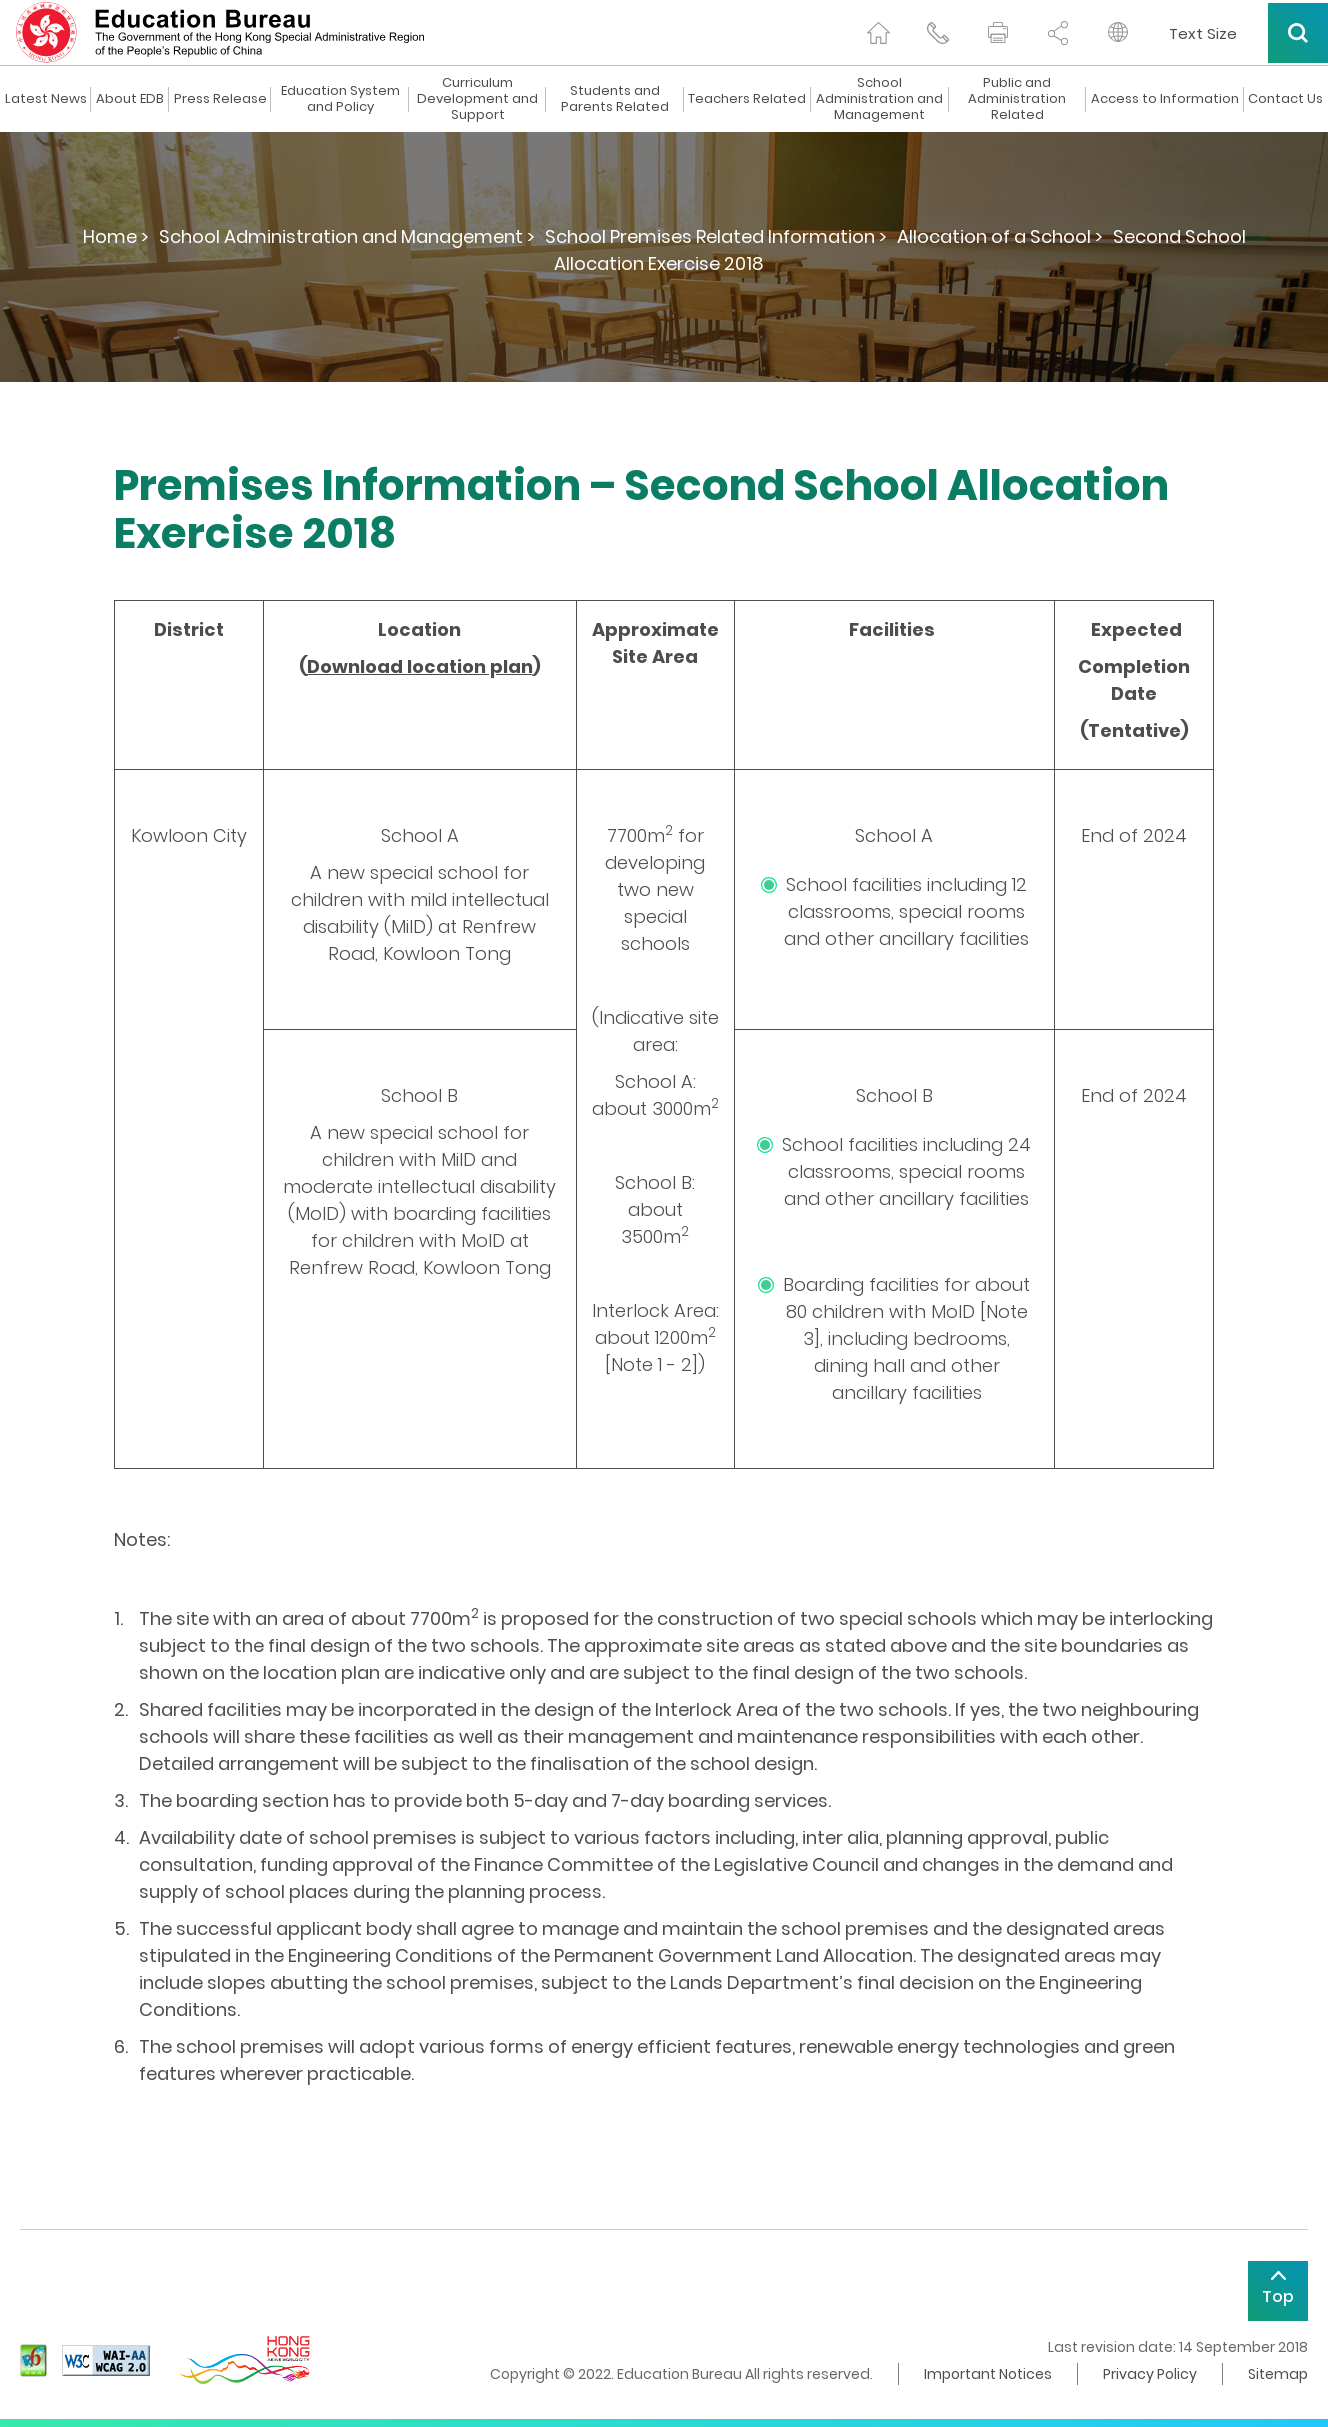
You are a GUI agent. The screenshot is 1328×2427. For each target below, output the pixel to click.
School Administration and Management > (347, 236)
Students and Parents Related (615, 99)
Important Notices (988, 2374)
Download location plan (420, 666)
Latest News (46, 99)
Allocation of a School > (1000, 236)
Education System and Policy (340, 99)
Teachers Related (747, 99)
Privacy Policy (1150, 2374)
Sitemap (1278, 2374)
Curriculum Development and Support (477, 99)
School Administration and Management (879, 99)
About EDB (130, 99)
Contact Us (1285, 99)
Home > (116, 236)
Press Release (220, 99)
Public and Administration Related (1017, 99)
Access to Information (1165, 99)
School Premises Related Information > (716, 236)
